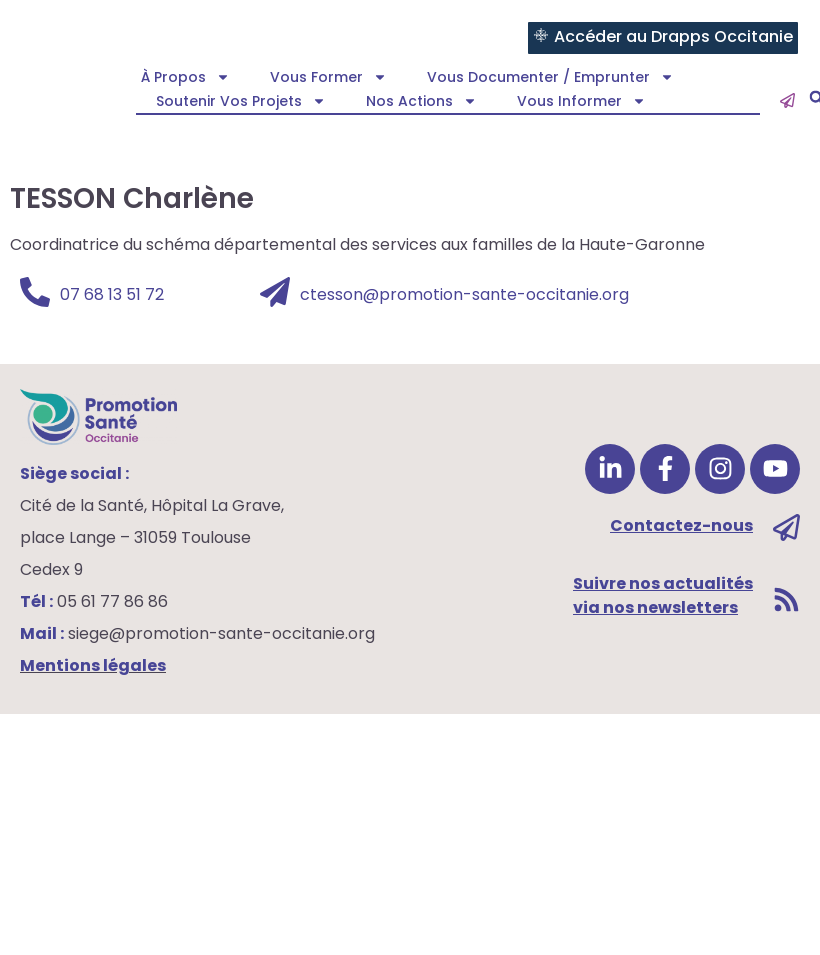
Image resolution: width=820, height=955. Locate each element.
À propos (185, 77)
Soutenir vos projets (241, 101)
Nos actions (421, 101)
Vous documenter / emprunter (550, 77)
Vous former (328, 77)
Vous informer (581, 101)
